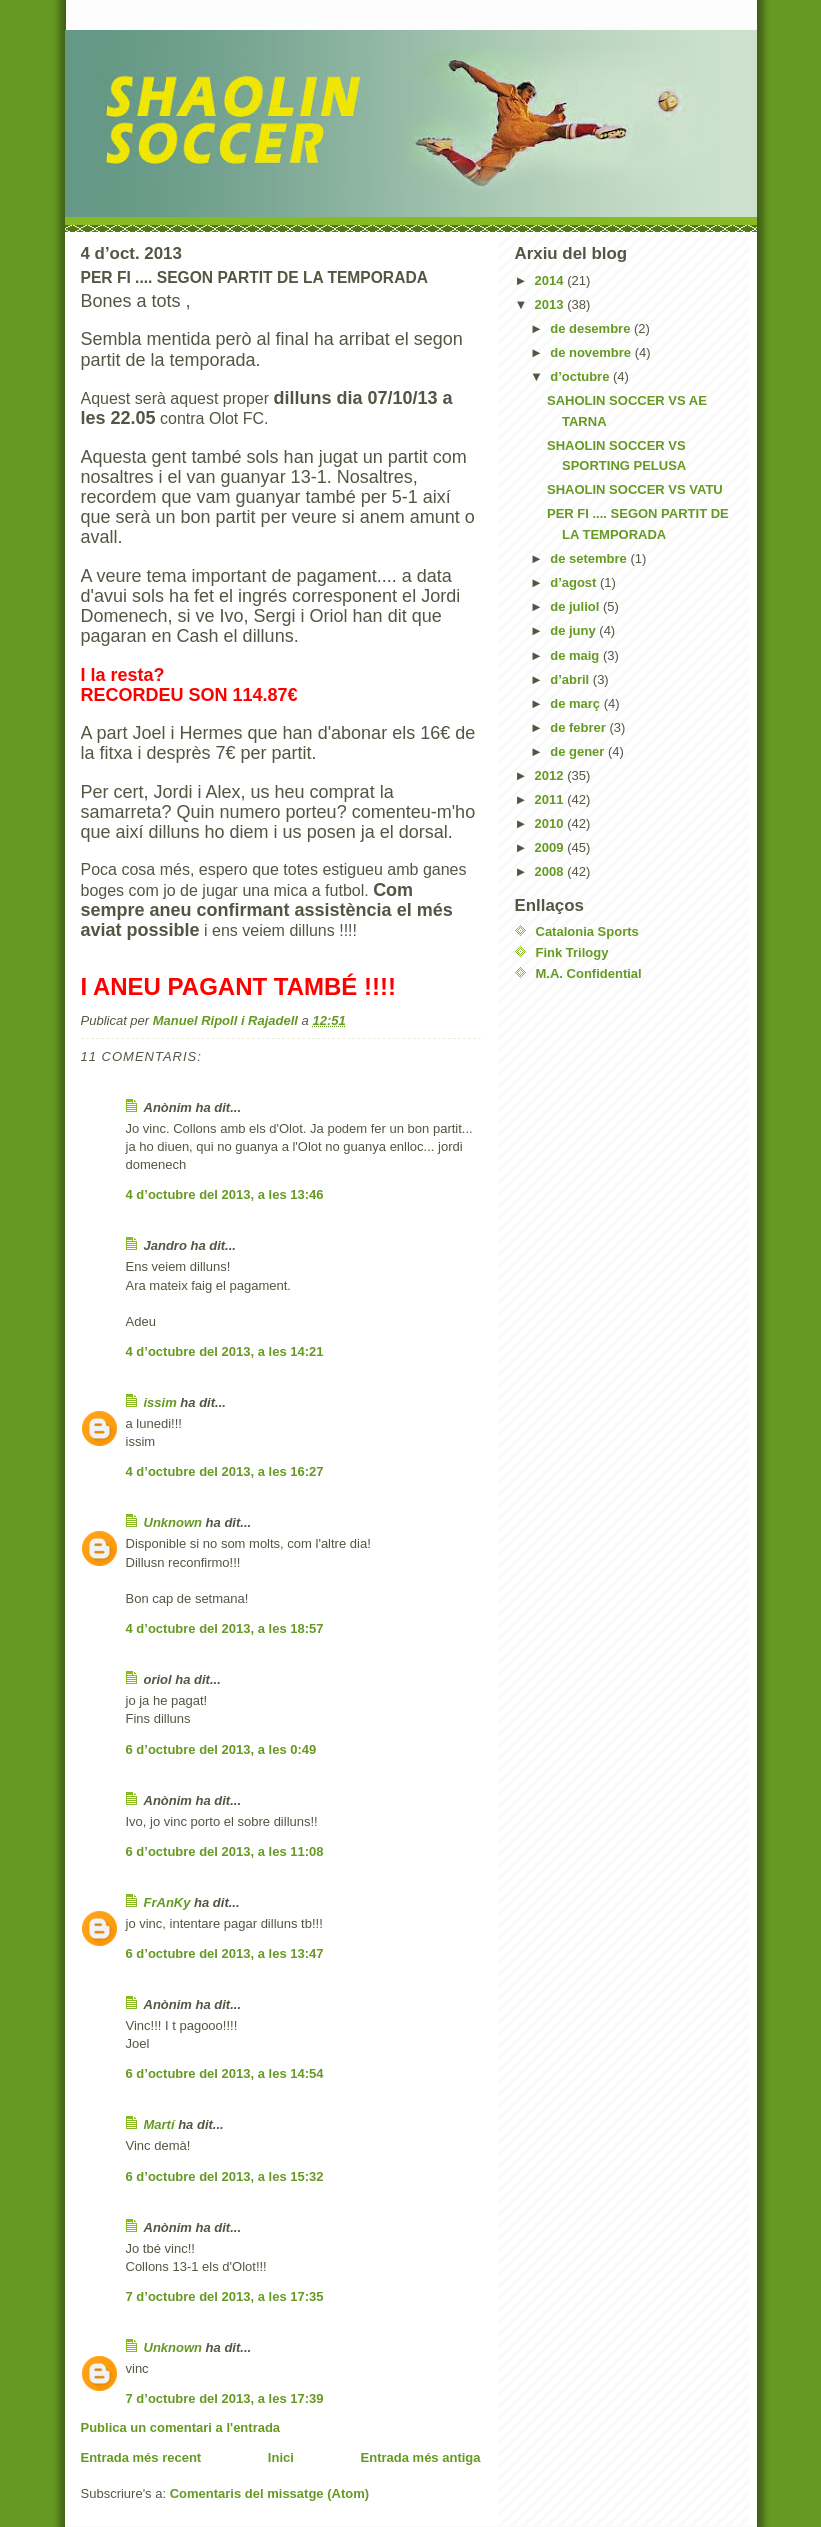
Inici (281, 2457)
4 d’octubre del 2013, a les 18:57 (225, 1628)
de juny (574, 630)
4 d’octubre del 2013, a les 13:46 (225, 1194)
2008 (551, 871)
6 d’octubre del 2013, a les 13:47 (225, 1953)
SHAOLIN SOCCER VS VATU (635, 489)
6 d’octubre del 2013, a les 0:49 (221, 1749)
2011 (551, 799)
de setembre (590, 558)
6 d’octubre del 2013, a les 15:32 (225, 2176)
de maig (576, 655)
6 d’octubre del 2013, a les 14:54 (225, 2073)
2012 (551, 775)
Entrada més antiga (421, 2457)
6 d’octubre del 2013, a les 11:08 (225, 1851)
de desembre (592, 328)
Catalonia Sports (587, 931)
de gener (579, 751)
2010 (551, 823)
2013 (551, 304)
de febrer (579, 727)
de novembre (592, 352)
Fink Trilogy (572, 952)
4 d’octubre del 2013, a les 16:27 (225, 1471)
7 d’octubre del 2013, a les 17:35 (225, 2296)
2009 (551, 847)
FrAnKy (167, 1902)
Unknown (173, 1522)
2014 (551, 280)
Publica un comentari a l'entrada (181, 2427)
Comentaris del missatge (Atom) (269, 2493)
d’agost (575, 582)
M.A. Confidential (589, 973)
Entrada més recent (141, 2457)
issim (160, 1402)
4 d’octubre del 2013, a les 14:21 (225, 1351)
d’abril (571, 679)
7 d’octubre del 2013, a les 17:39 (225, 2398)
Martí (159, 2124)
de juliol (576, 606)
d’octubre (581, 376)
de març (576, 703)
